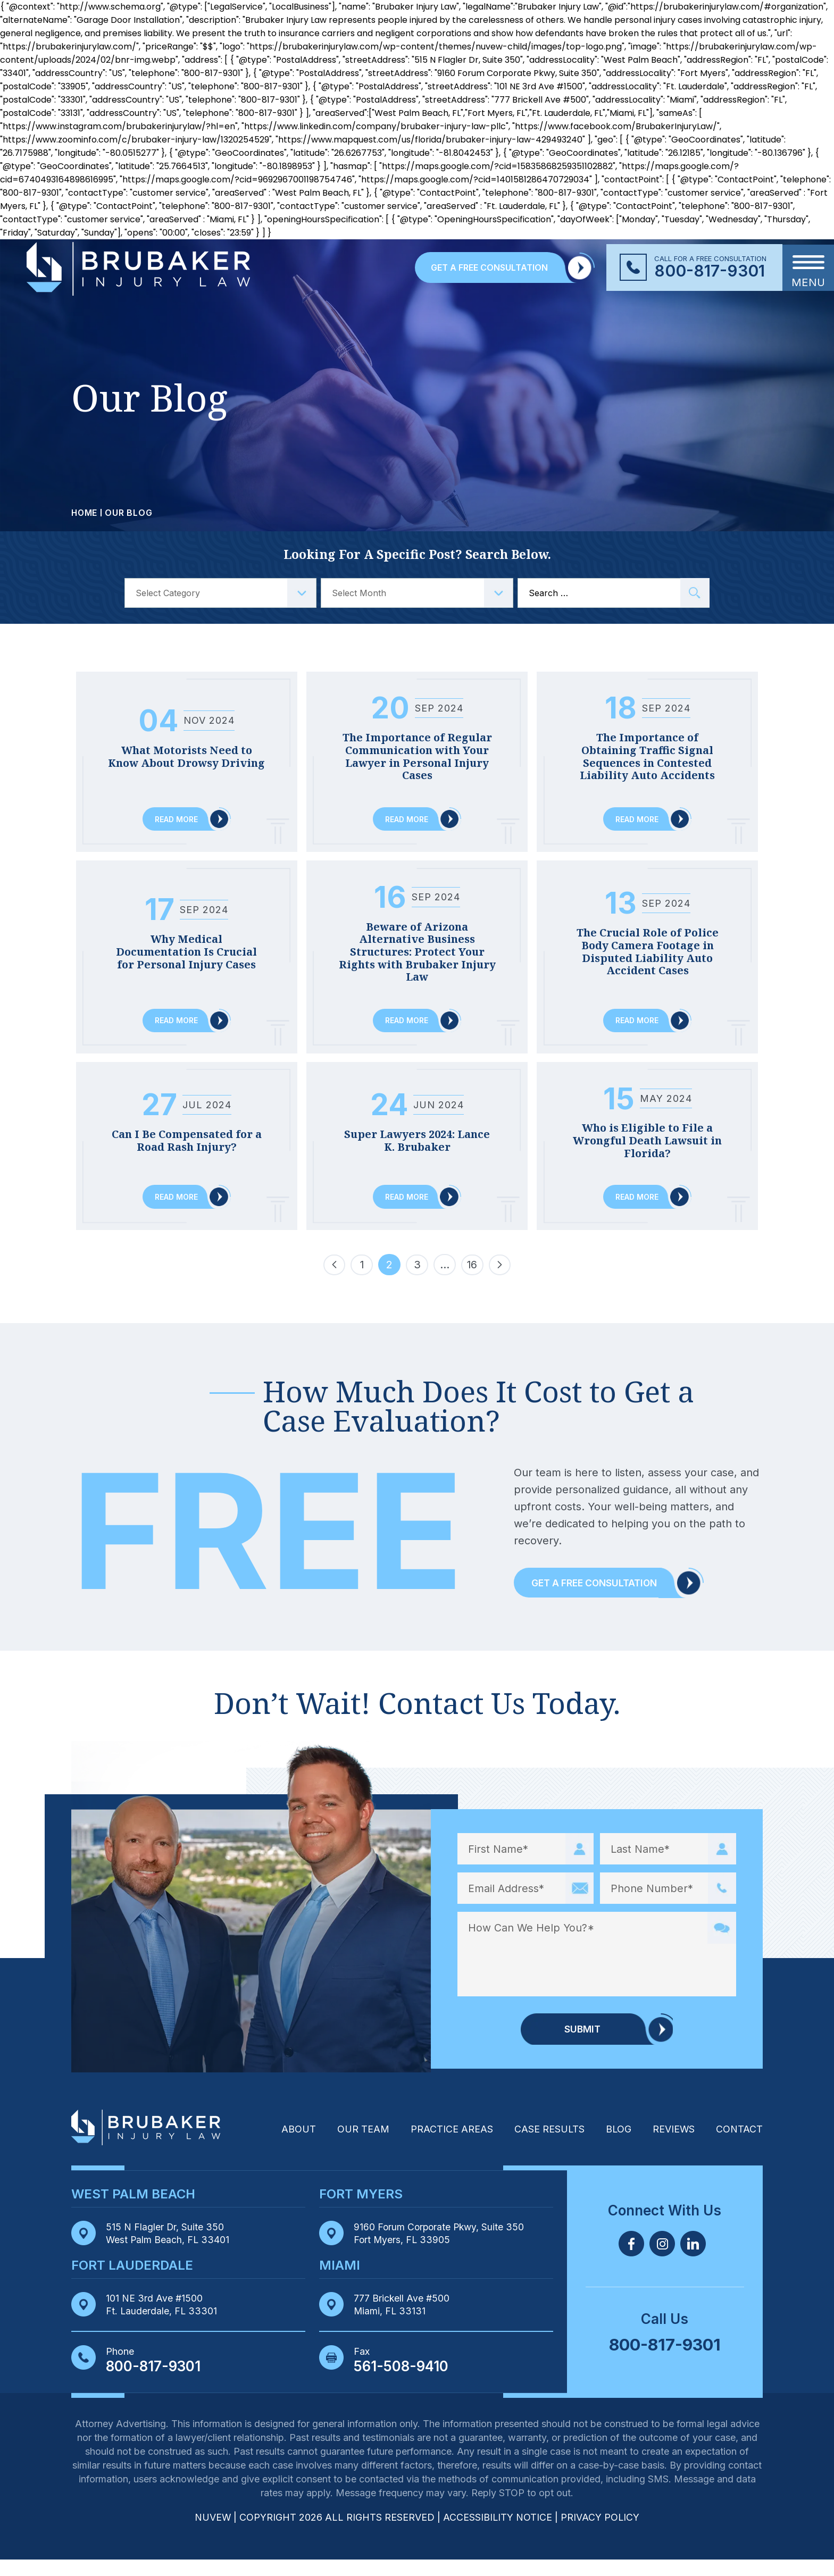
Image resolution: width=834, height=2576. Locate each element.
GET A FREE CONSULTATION (489, 267)
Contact (739, 2146)
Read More (176, 820)
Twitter (662, 2260)
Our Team (362, 2146)
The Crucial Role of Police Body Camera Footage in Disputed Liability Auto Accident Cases (647, 953)
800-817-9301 (709, 271)
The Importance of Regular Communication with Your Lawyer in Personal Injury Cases (417, 757)
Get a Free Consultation (596, 1599)
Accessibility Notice (499, 2534)
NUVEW (212, 2534)
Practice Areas (450, 2146)
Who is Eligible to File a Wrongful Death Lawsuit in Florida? (647, 1143)
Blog (618, 2146)
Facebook (631, 2260)
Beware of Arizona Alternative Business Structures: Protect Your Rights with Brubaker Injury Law (417, 953)
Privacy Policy (600, 2534)
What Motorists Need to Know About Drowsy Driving (186, 750)
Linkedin (693, 2260)
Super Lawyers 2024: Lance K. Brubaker (417, 1137)
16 (472, 1283)
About (297, 2146)
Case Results (548, 2146)
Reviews (673, 2146)
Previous (334, 1281)
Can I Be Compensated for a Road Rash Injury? (186, 1137)
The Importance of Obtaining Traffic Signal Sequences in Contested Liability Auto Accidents (647, 757)
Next (500, 1281)
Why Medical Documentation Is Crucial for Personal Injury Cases (186, 946)
